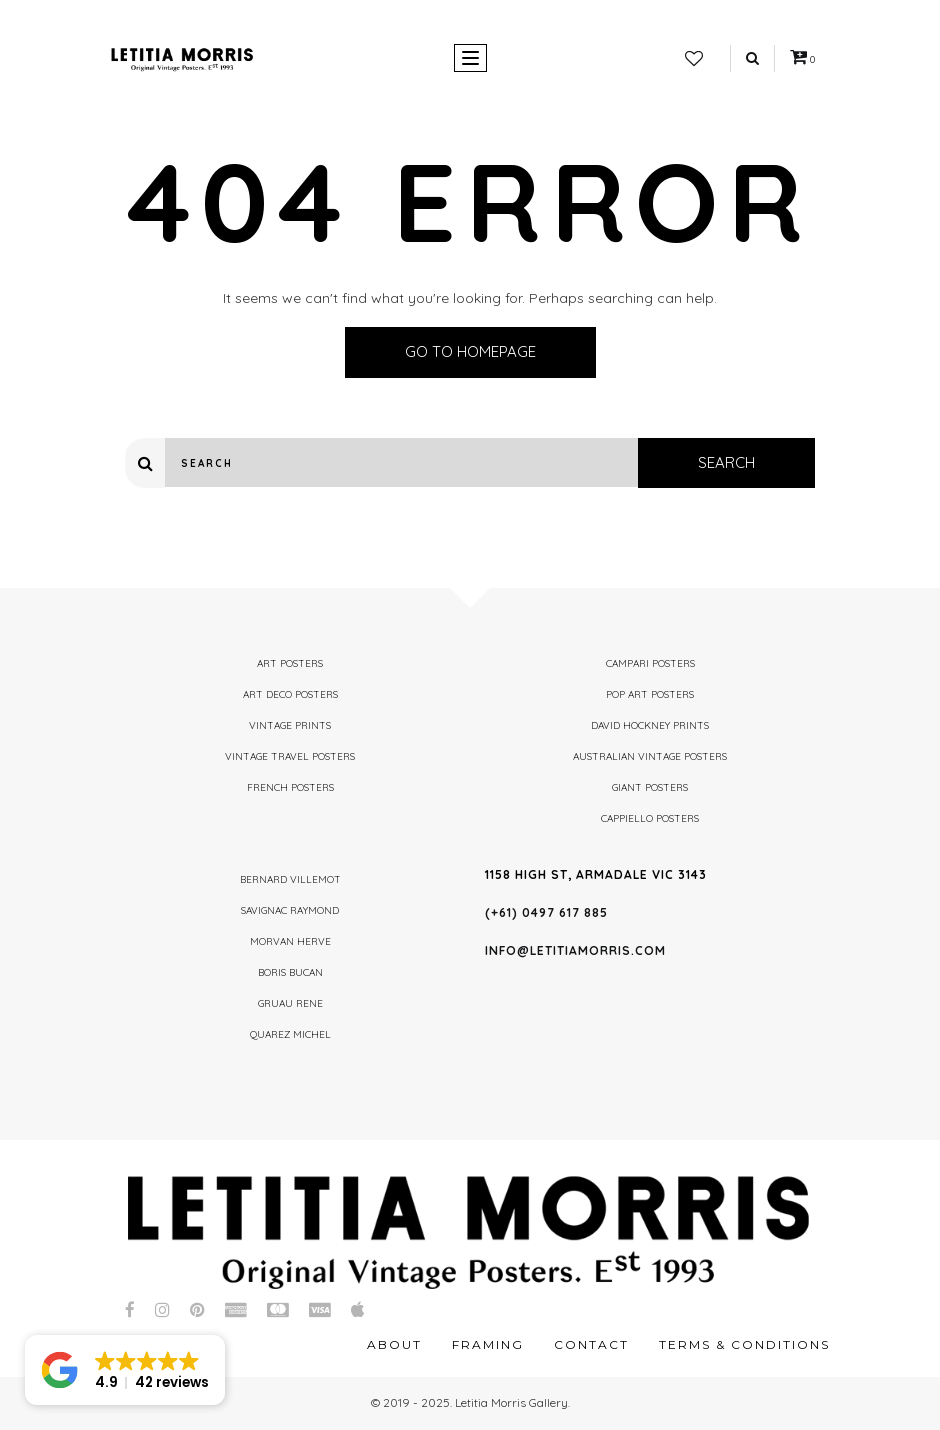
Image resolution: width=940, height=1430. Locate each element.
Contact (591, 1344)
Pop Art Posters (650, 694)
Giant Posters (650, 787)
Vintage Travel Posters (290, 756)
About (394, 1344)
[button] (125, 1370)
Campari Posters (650, 663)
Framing (488, 1344)
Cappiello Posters (650, 818)
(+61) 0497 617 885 (546, 912)
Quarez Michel (290, 1034)
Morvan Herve (290, 941)
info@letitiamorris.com (575, 950)
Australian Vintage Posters (650, 756)
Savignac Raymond (290, 910)
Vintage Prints (290, 725)
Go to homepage (470, 351)
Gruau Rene (290, 1003)
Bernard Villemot (290, 879)
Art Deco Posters (290, 694)
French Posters (290, 787)
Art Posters (290, 663)
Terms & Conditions (744, 1344)
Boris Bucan (290, 972)
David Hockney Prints (650, 725)
